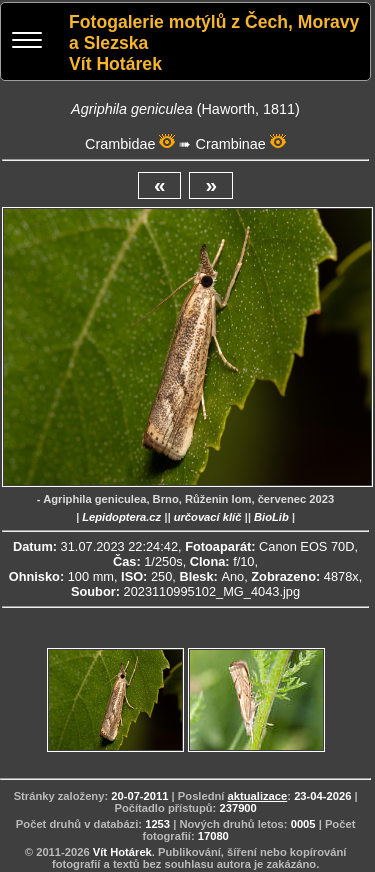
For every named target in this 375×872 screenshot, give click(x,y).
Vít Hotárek (122, 852)
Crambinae (230, 144)
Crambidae (120, 144)
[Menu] (27, 42)
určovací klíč (208, 517)
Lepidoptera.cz (121, 517)
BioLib (271, 517)
